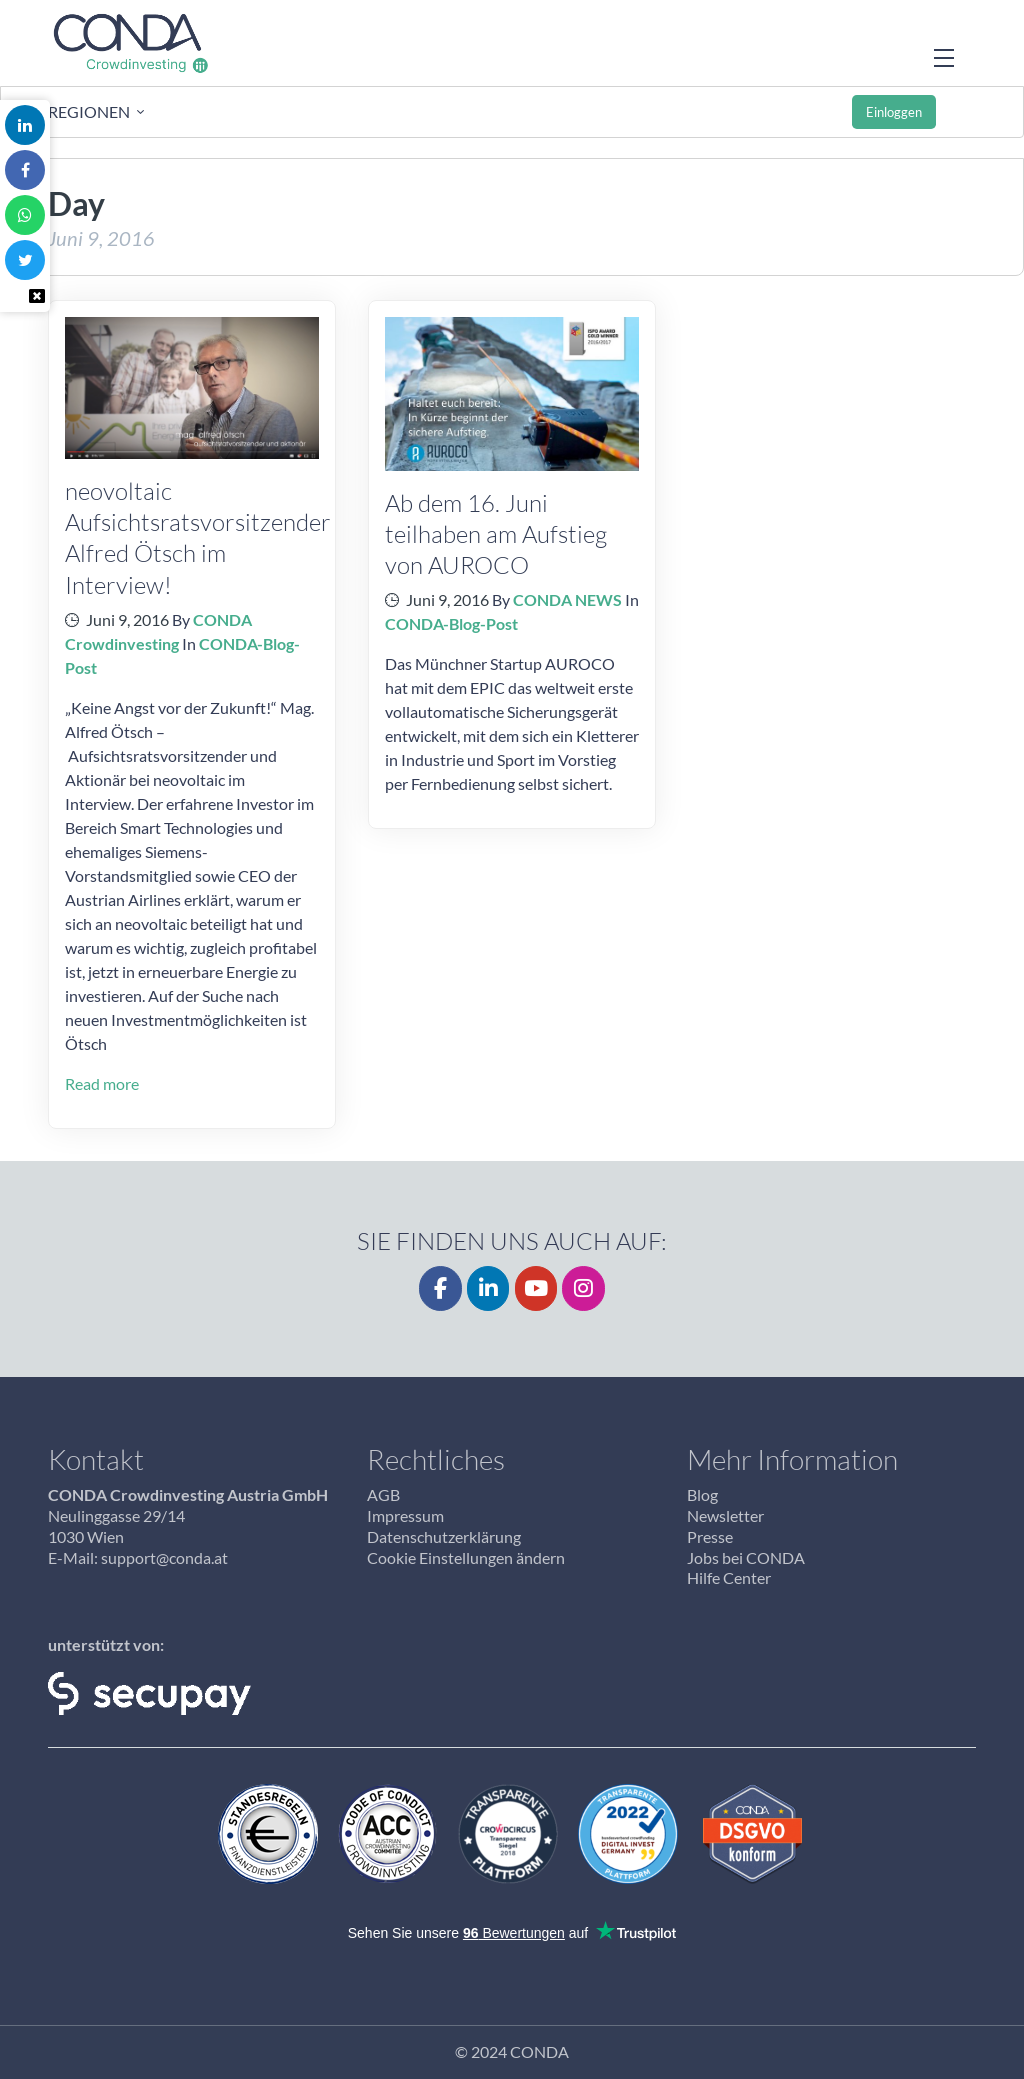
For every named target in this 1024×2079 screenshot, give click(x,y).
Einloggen (894, 112)
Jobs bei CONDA (746, 1557)
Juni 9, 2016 (127, 619)
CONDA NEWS (567, 599)
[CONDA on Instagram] (583, 1288)
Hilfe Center (729, 1577)
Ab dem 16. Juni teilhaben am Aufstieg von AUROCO (496, 533)
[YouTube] (536, 1288)
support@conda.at (164, 1557)
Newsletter (725, 1515)
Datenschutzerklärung (444, 1536)
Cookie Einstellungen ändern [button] (466, 1557)
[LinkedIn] (488, 1288)
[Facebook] (440, 1288)
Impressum (405, 1515)
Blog (702, 1494)
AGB (383, 1494)
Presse (710, 1536)
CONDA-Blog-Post (451, 623)
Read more (102, 1083)
